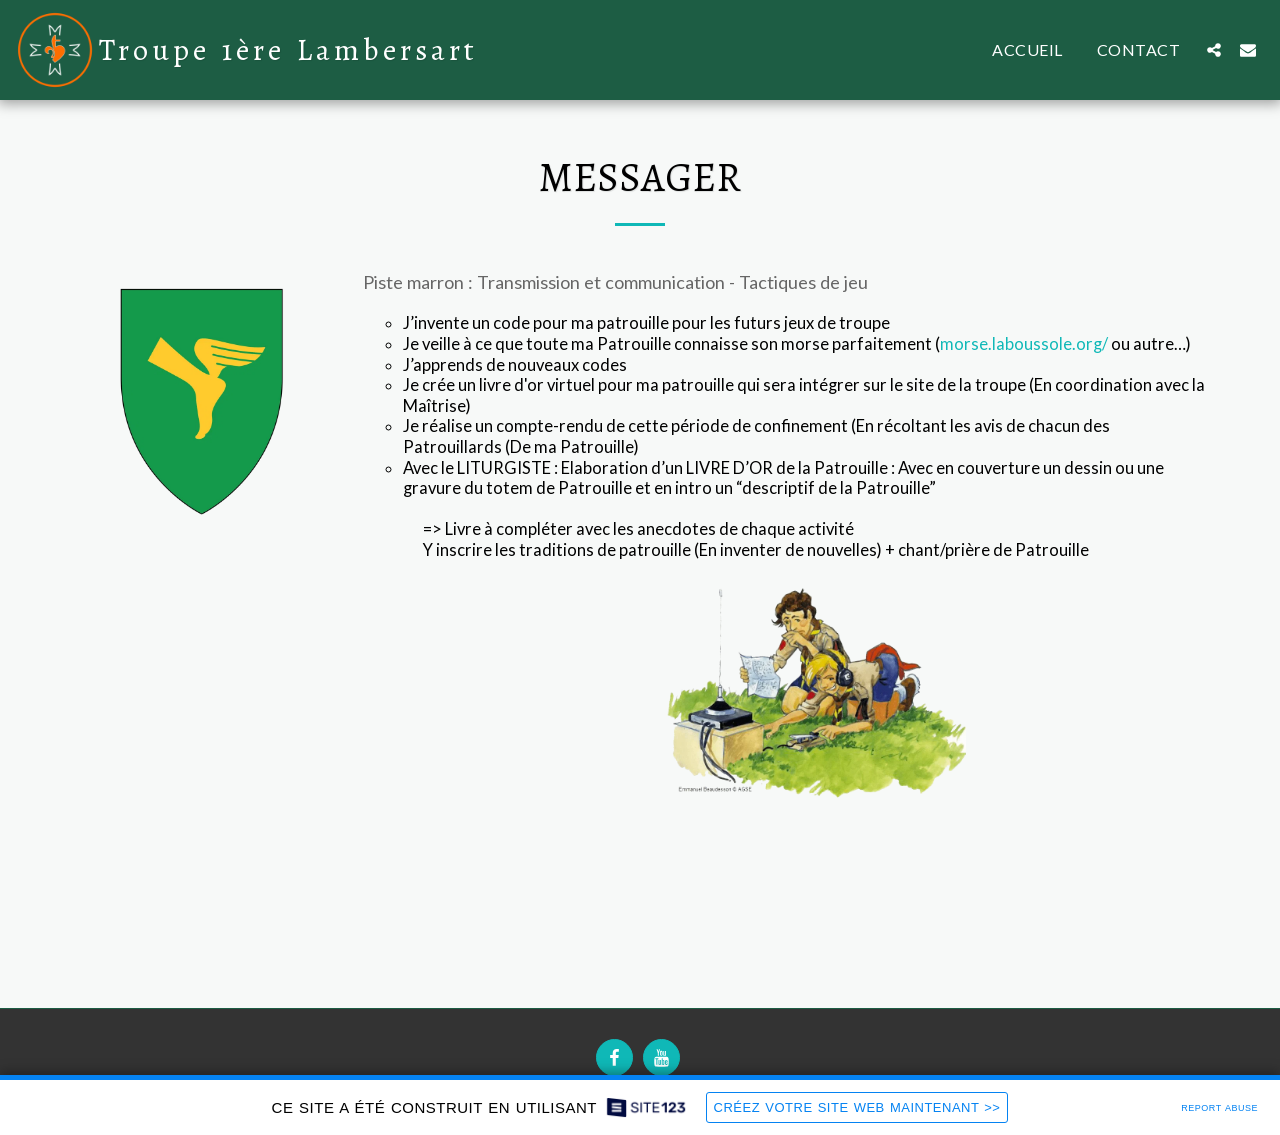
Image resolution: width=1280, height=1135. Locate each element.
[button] (1214, 49)
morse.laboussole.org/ (1024, 344)
